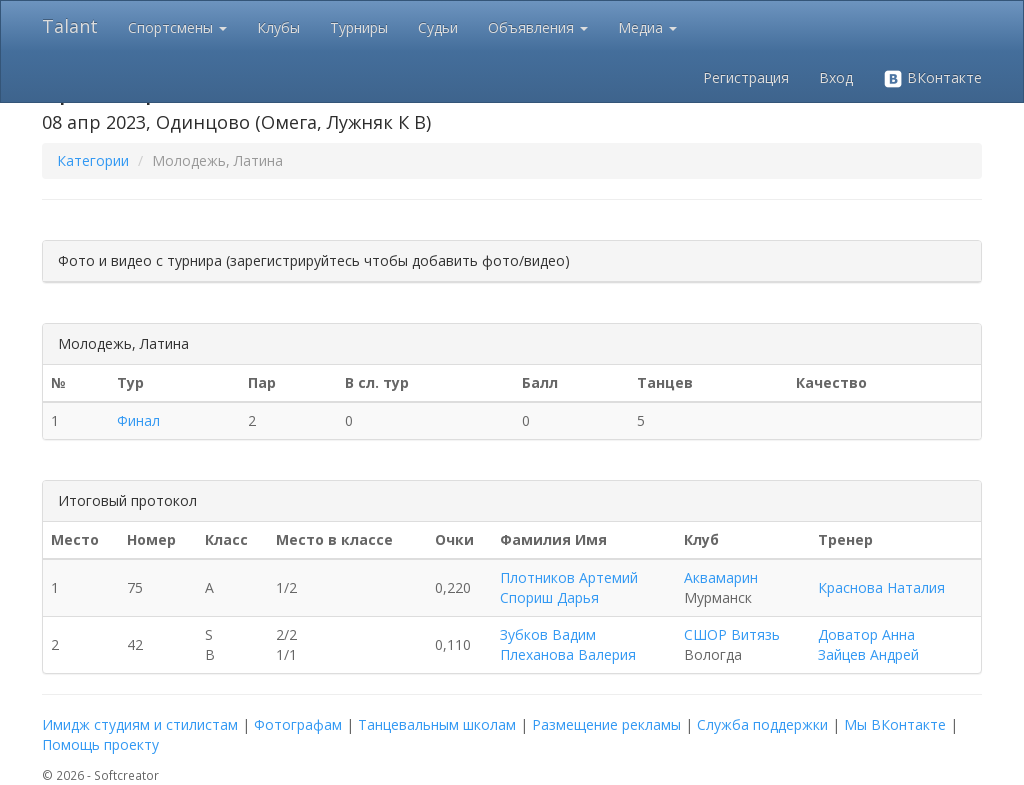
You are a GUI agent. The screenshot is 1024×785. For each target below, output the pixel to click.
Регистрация (746, 77)
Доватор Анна (866, 634)
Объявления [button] (538, 27)
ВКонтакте (932, 78)
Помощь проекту (100, 744)
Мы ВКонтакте (895, 724)
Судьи (438, 27)
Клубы (278, 27)
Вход (836, 77)
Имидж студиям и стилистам (140, 724)
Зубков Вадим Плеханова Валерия (568, 644)
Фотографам (298, 724)
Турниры (359, 27)
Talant (70, 26)
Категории (93, 160)
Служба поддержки (762, 724)
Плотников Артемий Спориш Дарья (569, 587)
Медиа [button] (647, 27)
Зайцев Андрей (868, 654)
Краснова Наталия (881, 587)
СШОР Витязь (732, 634)
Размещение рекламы (606, 724)
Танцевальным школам (437, 724)
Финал (138, 420)
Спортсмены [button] (177, 27)
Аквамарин (721, 577)
